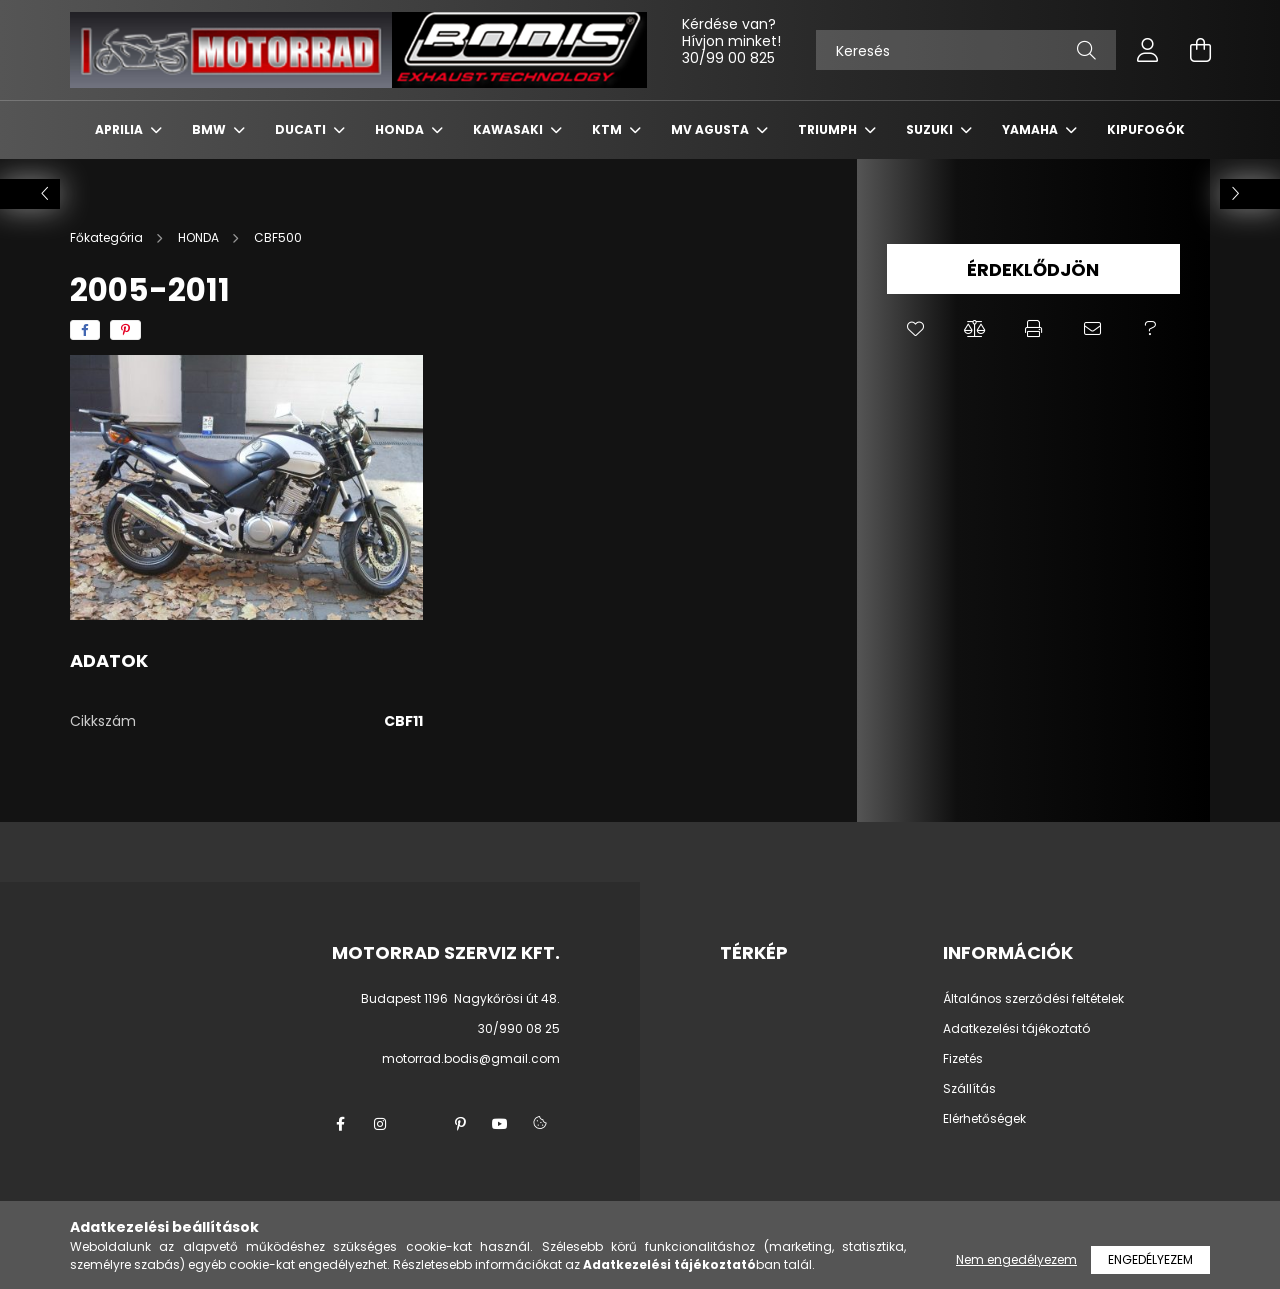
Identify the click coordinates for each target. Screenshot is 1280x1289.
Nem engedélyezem (1016, 1259)
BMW (210, 129)
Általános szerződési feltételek (1033, 999)
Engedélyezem (1150, 1259)
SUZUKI (931, 129)
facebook (340, 1124)
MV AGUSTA (711, 129)
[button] (916, 329)
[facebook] (85, 330)
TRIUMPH (829, 129)
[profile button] (1148, 50)
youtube (500, 1124)
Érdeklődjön (1033, 269)
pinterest (460, 1124)
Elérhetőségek (984, 1119)
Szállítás (969, 1089)
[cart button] (1200, 50)
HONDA (401, 129)
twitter (420, 1124)
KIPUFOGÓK (1146, 129)
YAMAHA (1031, 129)
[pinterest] (125, 330)
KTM (608, 129)
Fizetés (963, 1059)
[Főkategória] (108, 237)
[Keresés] (966, 50)
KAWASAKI (509, 129)
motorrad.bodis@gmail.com (471, 1058)
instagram (380, 1124)
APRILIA (120, 129)
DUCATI (302, 129)
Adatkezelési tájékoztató (1016, 1029)
